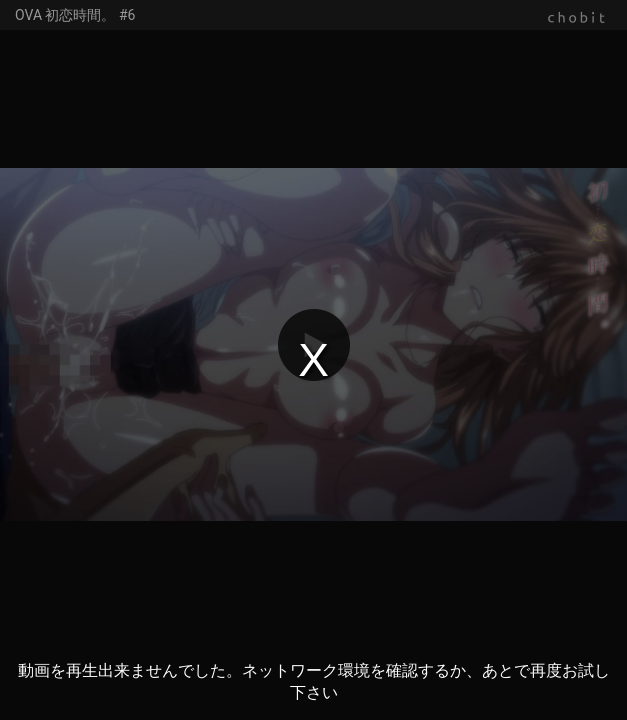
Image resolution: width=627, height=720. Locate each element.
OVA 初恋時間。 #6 (75, 15)
